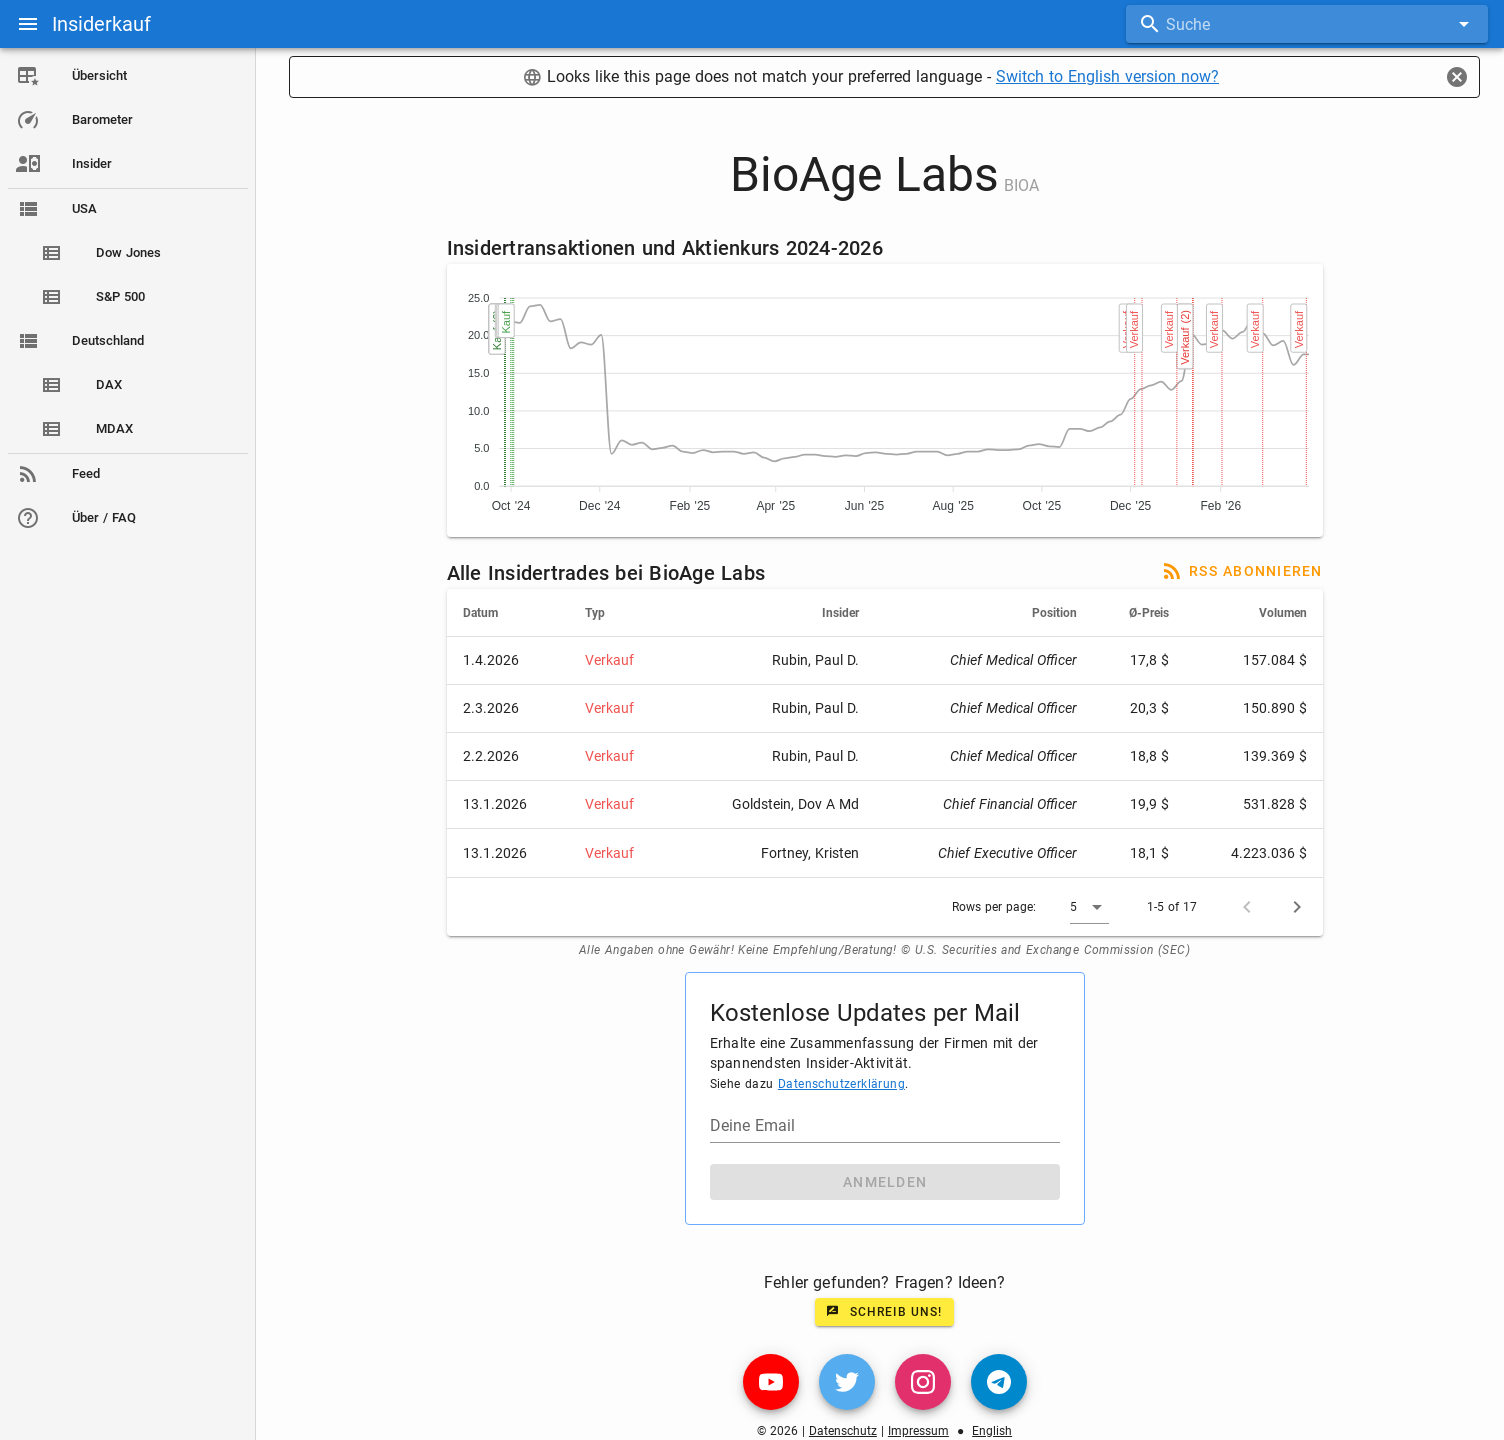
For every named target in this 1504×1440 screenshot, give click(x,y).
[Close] (1457, 77)
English (992, 1431)
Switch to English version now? (1107, 76)
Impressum (918, 1431)
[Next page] (1297, 907)
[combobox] (1307, 24)
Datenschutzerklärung (841, 1084)
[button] (1089, 907)
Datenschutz (843, 1431)
